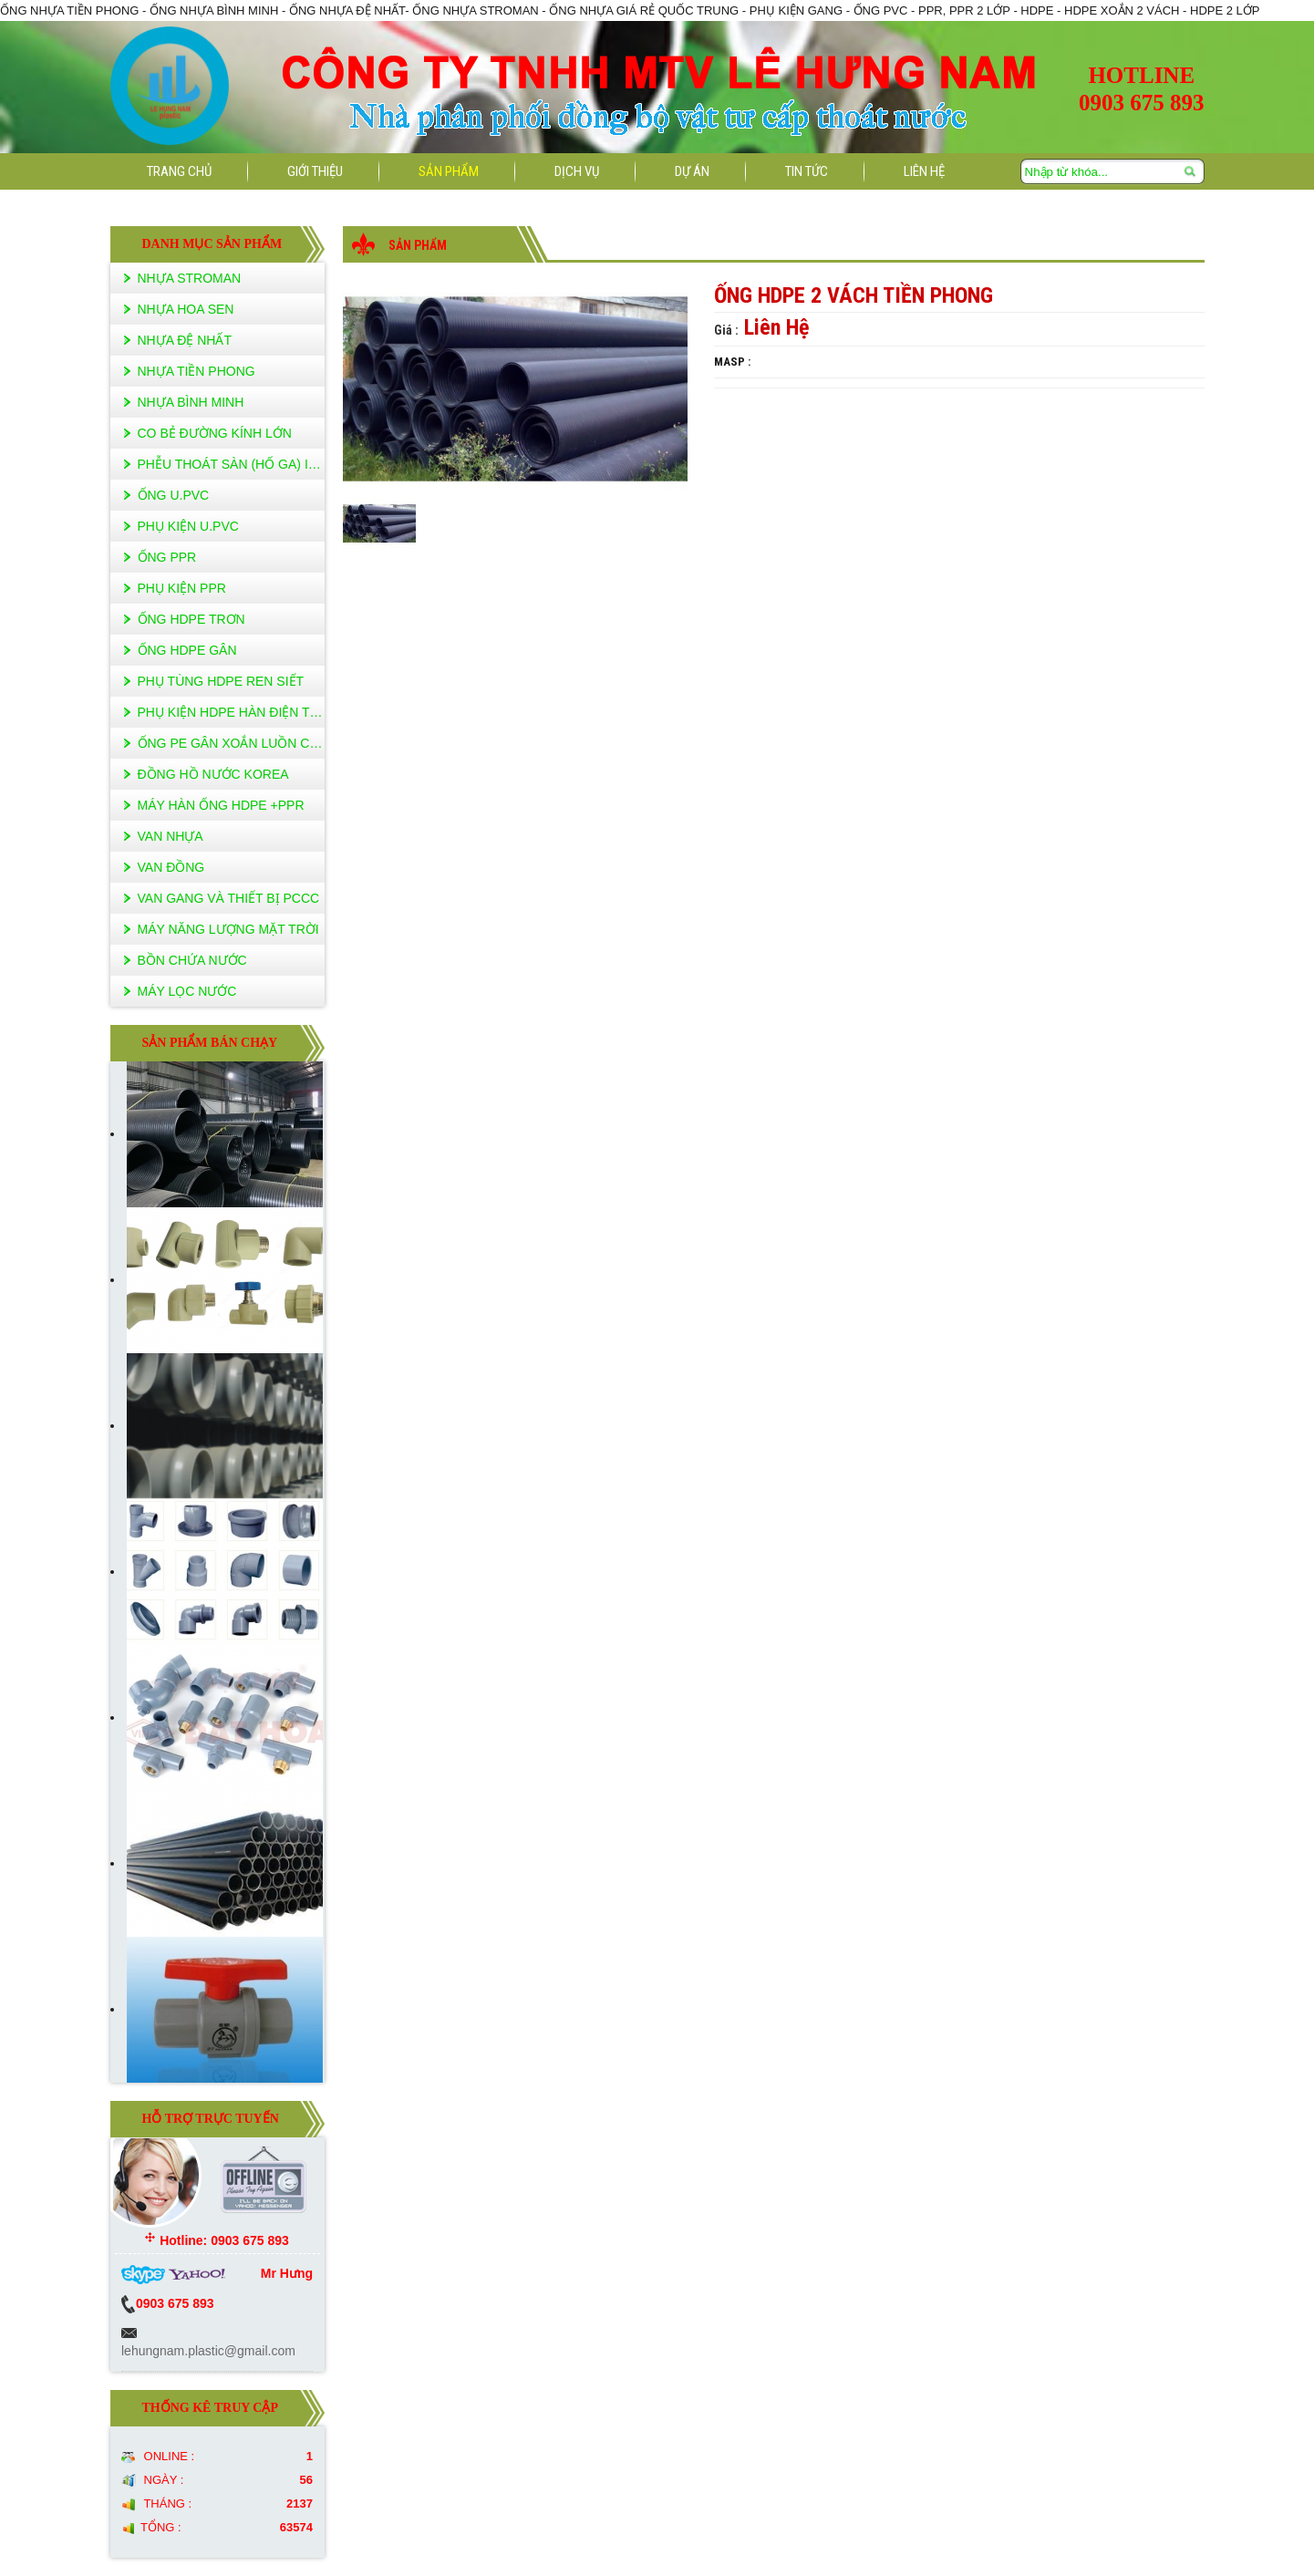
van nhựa (170, 836)
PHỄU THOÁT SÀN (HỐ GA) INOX (231, 464)
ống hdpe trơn (191, 619)
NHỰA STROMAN (190, 278)
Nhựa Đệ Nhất (185, 340)
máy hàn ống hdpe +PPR (221, 805)
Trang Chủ (179, 171)
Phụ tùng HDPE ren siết (221, 681)
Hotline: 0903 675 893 (217, 2240)
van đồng (171, 867)
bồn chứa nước (192, 960)
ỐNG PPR (167, 557)
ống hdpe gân (187, 650)
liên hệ (924, 171)
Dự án (692, 171)
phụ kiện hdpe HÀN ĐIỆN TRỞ (231, 712)
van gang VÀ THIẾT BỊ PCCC (229, 898)
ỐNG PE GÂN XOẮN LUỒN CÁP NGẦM (231, 743)
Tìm (1191, 172)
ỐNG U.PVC (174, 495)
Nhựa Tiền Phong (196, 371)
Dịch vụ (576, 171)
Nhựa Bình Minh (191, 402)
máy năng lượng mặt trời (228, 929)
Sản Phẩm (449, 171)
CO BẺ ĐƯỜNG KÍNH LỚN (215, 433)
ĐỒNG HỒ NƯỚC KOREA (213, 774)
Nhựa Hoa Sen (186, 309)
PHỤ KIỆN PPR (182, 588)
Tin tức (806, 171)
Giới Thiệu (315, 171)
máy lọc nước (187, 991)
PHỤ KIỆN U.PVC (188, 526)
